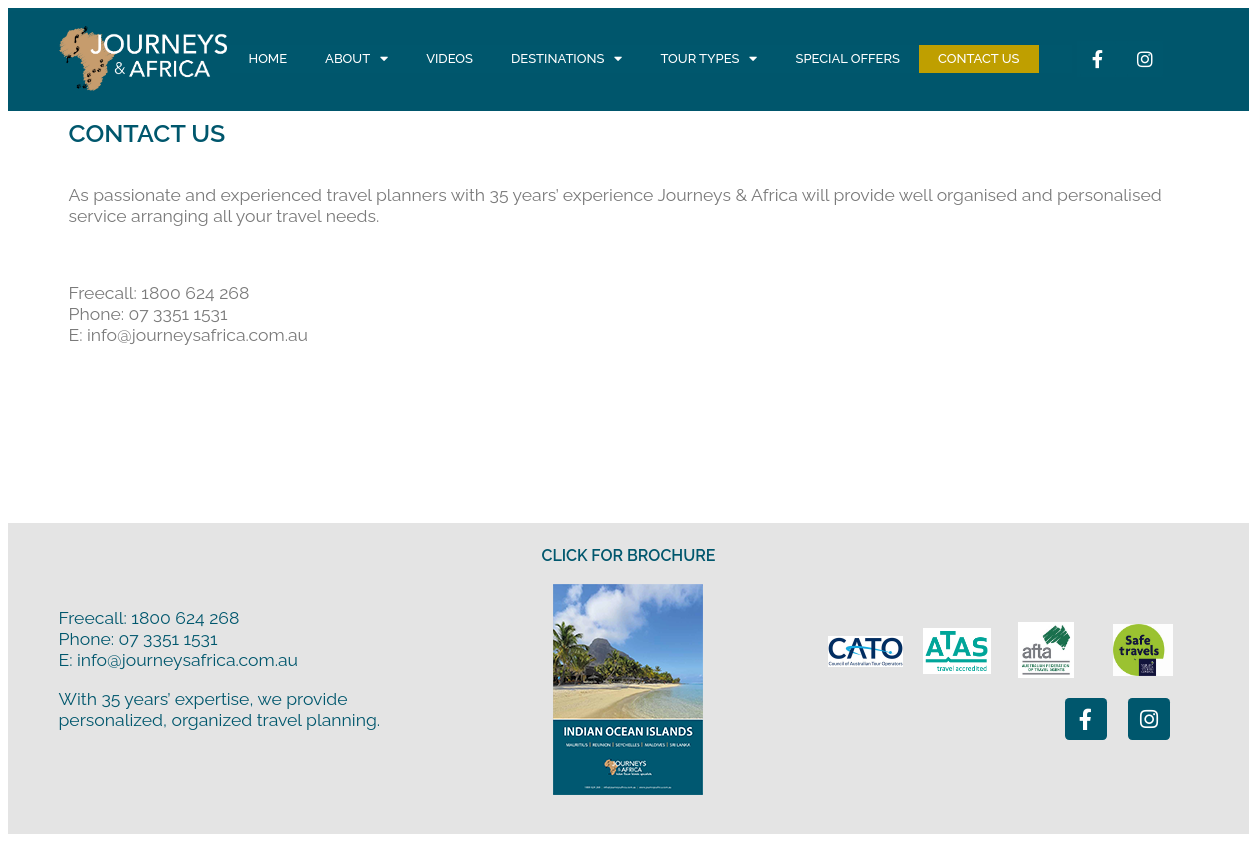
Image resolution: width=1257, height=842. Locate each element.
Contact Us (979, 58)
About (356, 59)
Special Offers (847, 58)
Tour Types (708, 59)
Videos (449, 58)
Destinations (566, 59)
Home (268, 58)
